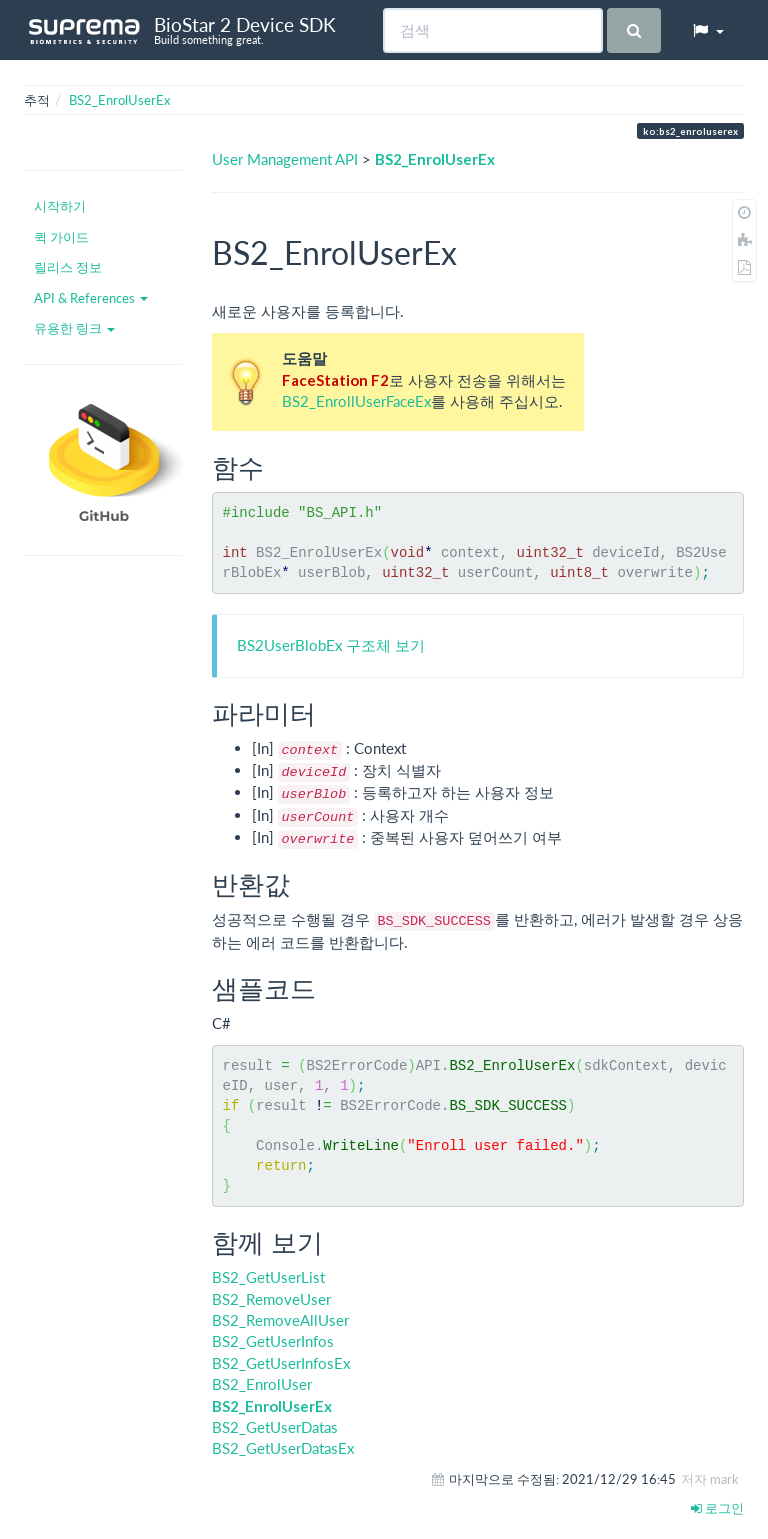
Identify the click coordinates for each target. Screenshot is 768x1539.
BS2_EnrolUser (262, 1384)
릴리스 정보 (68, 267)
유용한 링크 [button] (74, 328)
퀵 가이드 (61, 237)
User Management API (285, 159)
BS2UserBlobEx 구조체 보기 (331, 645)
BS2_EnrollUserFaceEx (356, 401)
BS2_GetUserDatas (275, 1427)
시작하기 (60, 206)
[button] (707, 30)
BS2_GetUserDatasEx (283, 1448)
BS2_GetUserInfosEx (281, 1363)
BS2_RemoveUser (271, 1299)
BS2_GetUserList (268, 1277)
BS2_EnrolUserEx (119, 100)
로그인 (717, 1508)
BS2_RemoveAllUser (280, 1320)
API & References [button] (91, 298)
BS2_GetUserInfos (273, 1341)
